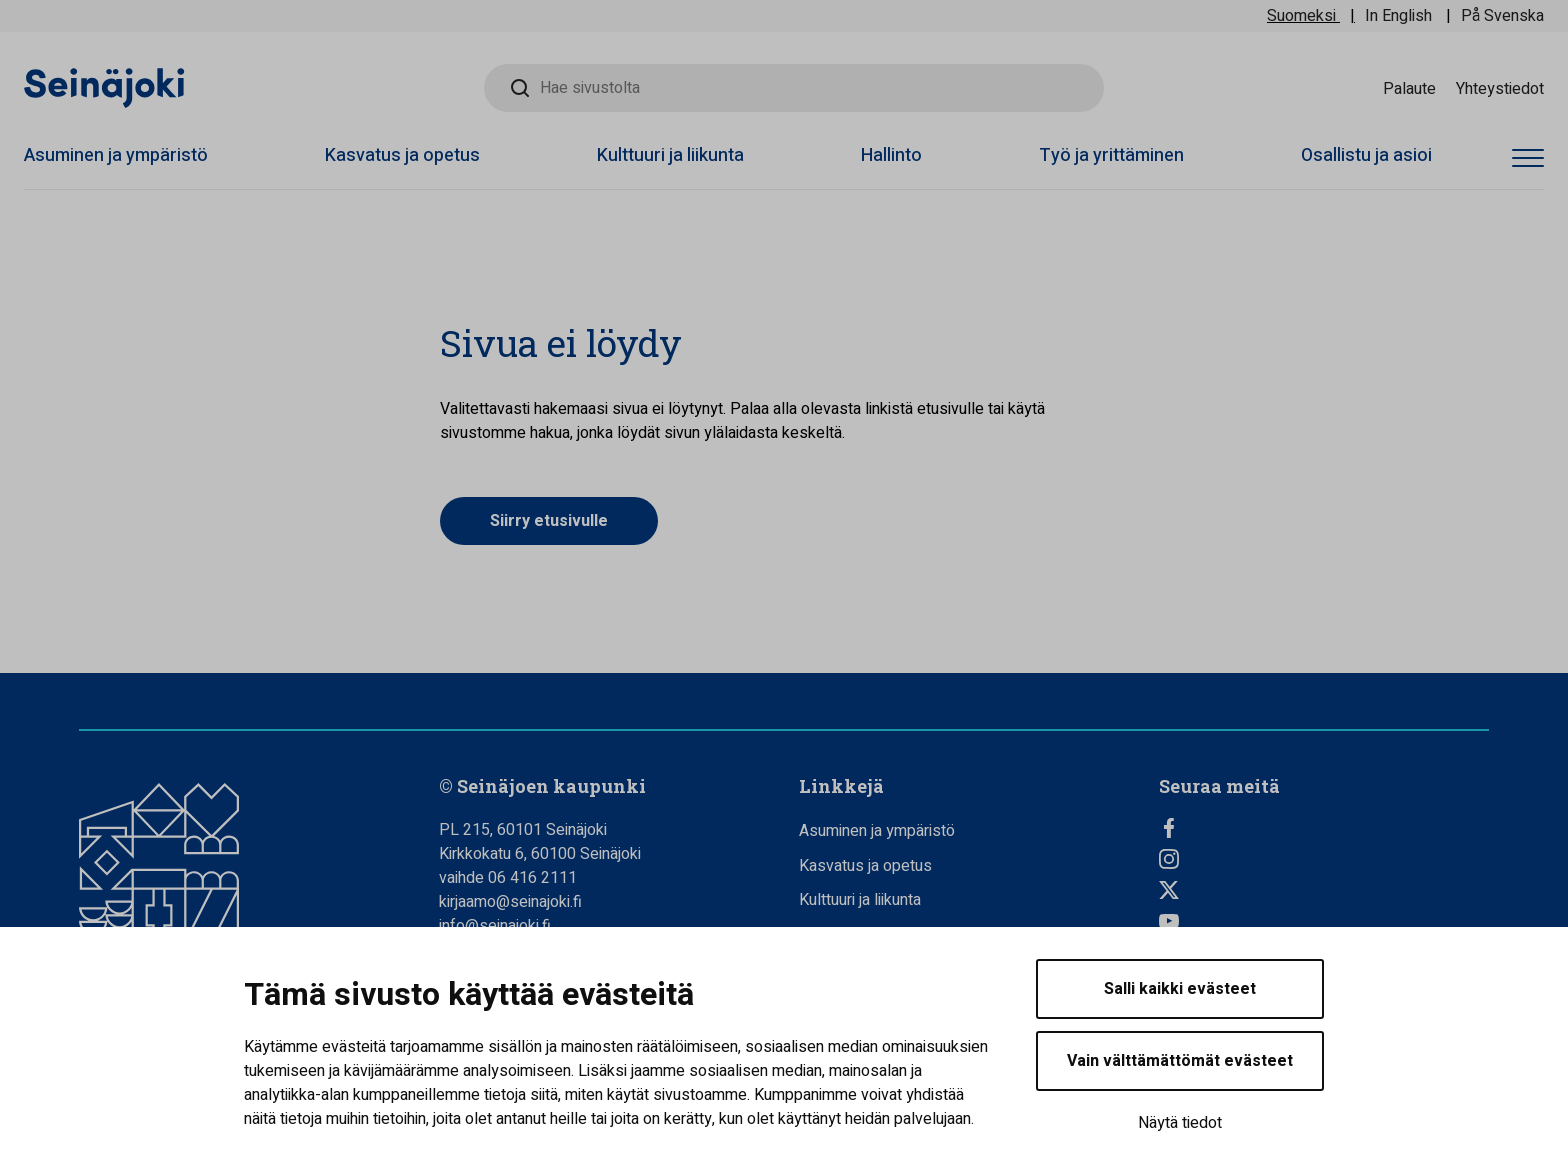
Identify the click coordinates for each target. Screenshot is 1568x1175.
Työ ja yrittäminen (1111, 155)
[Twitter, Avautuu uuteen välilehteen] (1324, 890)
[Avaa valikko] (1528, 158)
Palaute (1409, 88)
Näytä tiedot (1180, 1123)
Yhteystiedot (1500, 88)
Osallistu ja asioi (1366, 155)
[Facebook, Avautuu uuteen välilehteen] (1324, 828)
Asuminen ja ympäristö (116, 155)
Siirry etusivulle (549, 521)
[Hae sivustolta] (794, 88)
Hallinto (891, 155)
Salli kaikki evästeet (1180, 989)
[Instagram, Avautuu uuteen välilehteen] (1324, 859)
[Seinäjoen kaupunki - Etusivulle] (104, 87)
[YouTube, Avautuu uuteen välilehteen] (1324, 921)
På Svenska (1502, 16)
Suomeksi (1301, 16)
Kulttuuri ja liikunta (670, 155)
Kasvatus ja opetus (402, 155)
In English (1398, 16)
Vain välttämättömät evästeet (1180, 1061)
